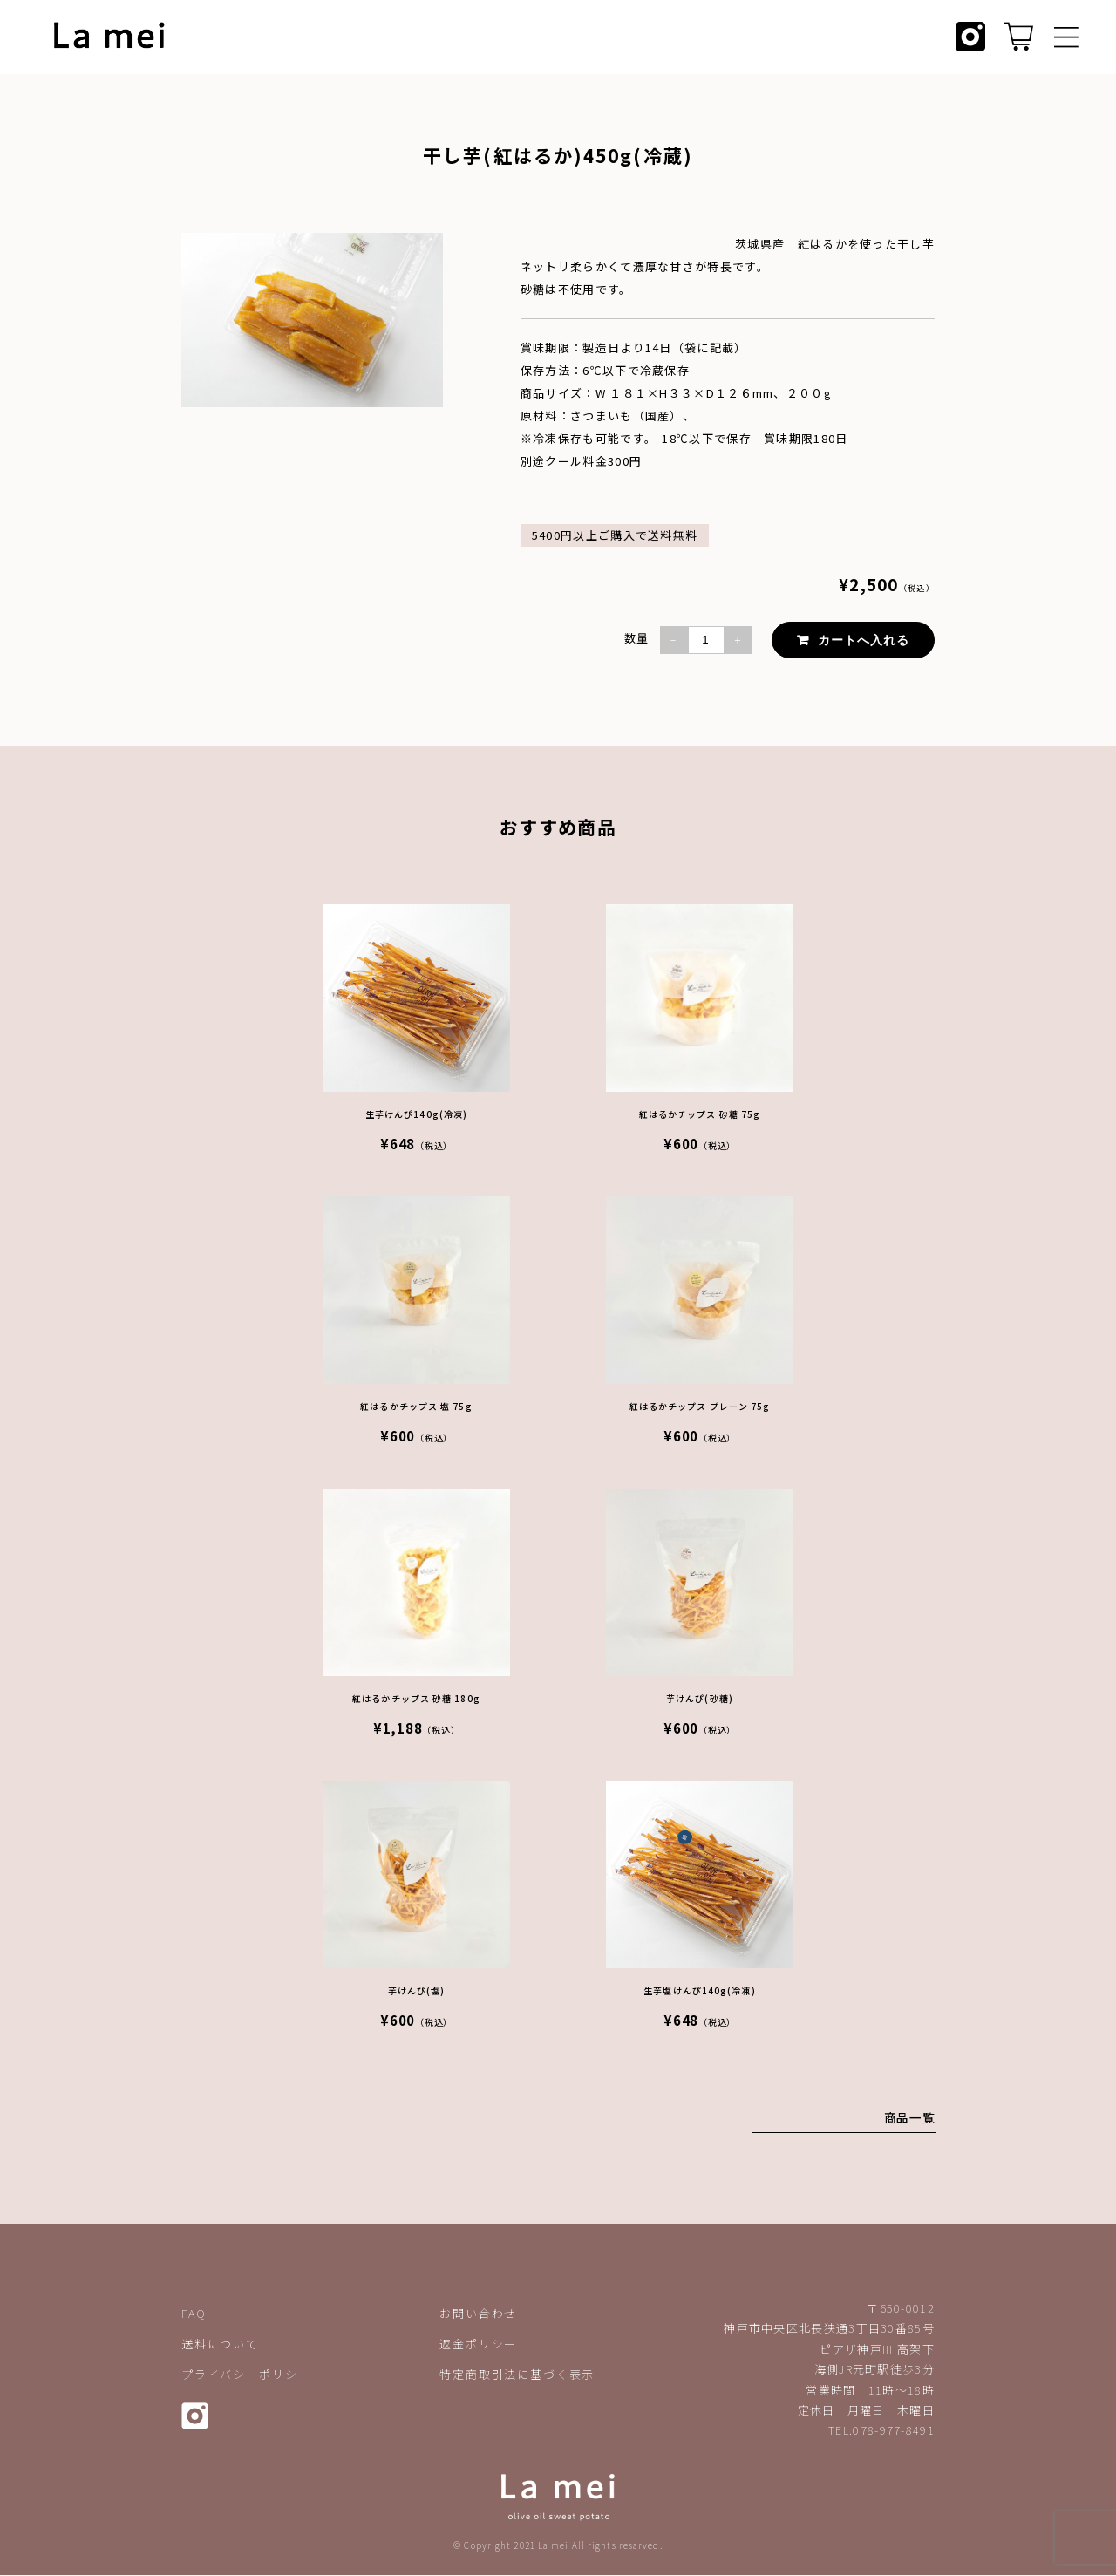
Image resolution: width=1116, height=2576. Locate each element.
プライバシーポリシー (245, 2375)
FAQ (193, 2314)
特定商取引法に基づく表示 (517, 2375)
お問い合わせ (478, 2314)
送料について (220, 2344)
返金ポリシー (478, 2344)
